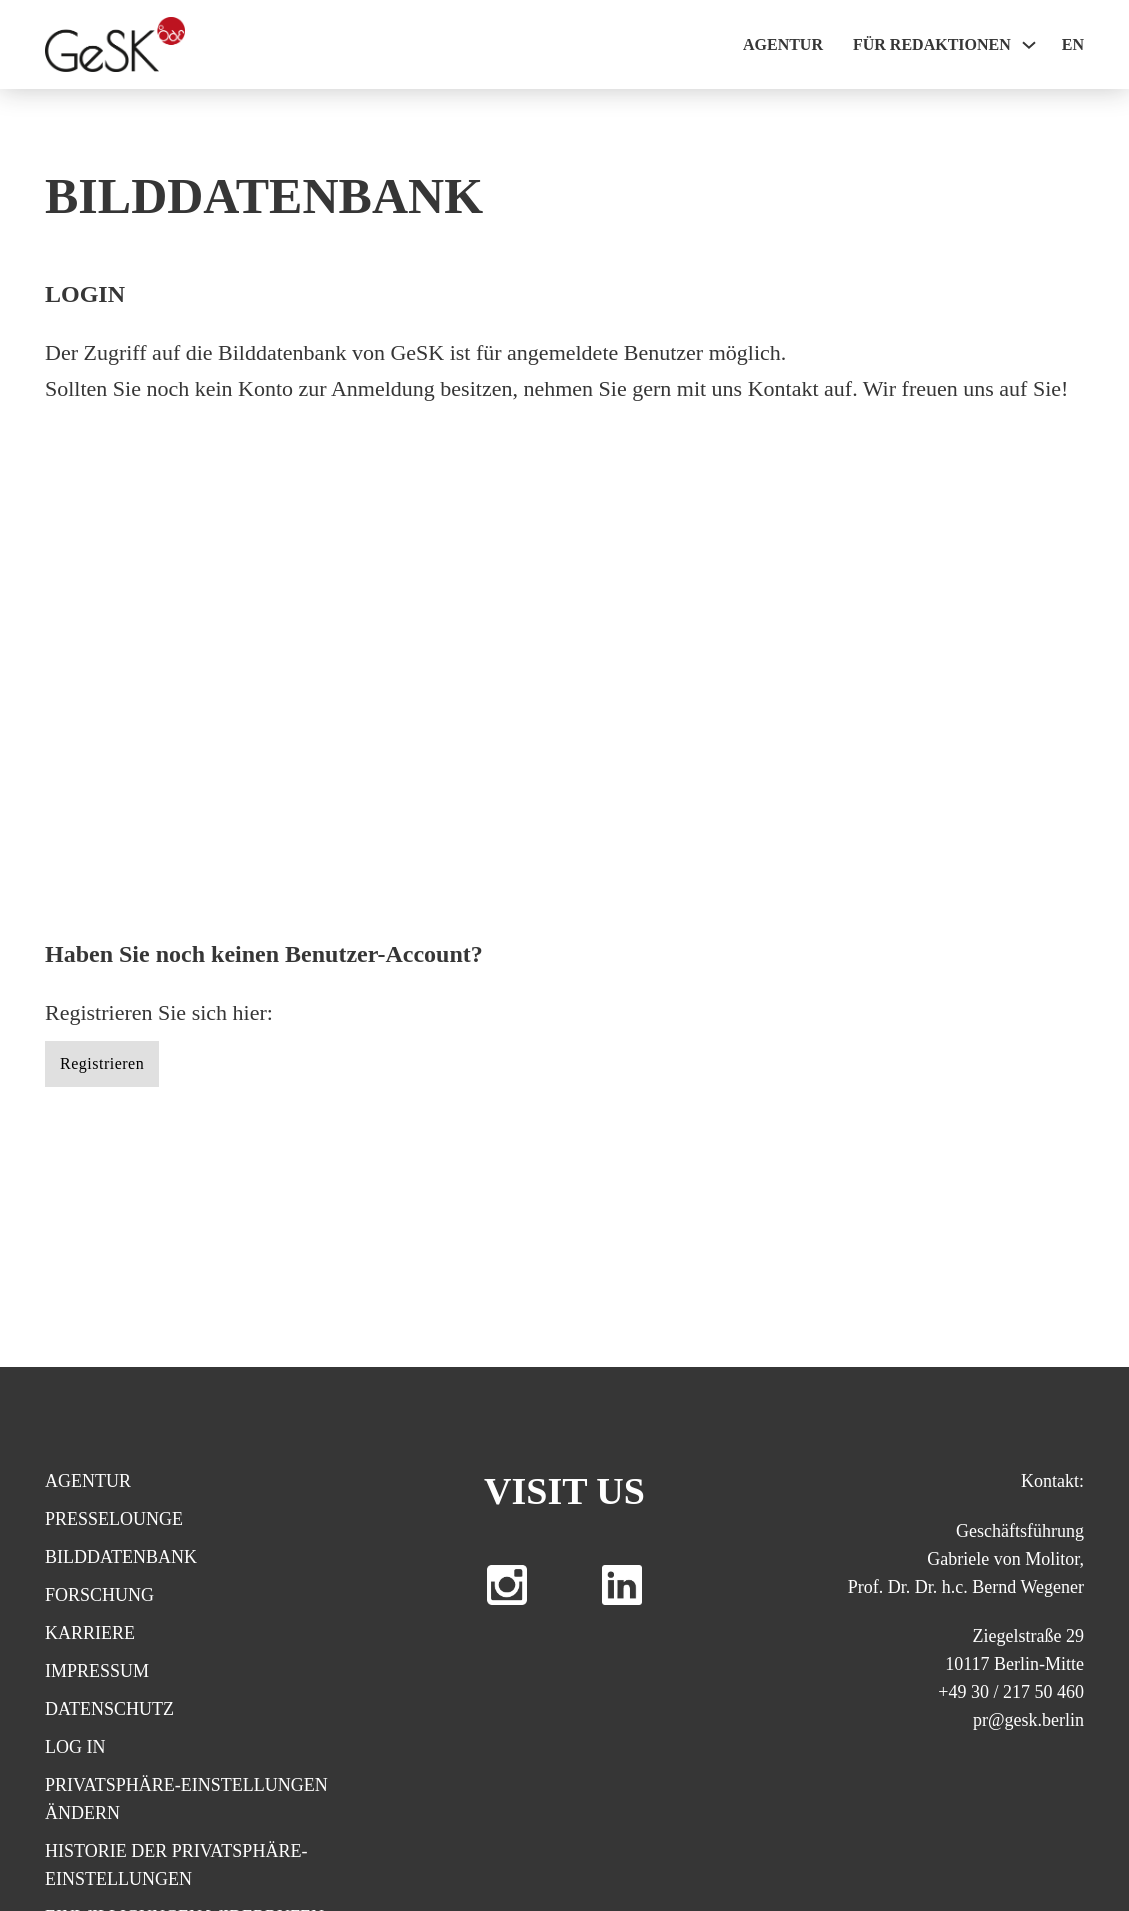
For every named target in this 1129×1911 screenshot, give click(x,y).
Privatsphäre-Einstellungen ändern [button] (186, 1799)
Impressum (97, 1671)
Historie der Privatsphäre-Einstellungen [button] (176, 1865)
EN (1073, 44)
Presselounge (114, 1519)
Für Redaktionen (932, 44)
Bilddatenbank (121, 1557)
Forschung (99, 1595)
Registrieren (102, 1063)
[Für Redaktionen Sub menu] (1029, 45)
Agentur (783, 44)
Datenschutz (109, 1709)
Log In (75, 1747)
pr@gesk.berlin (1028, 1720)
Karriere (90, 1633)
